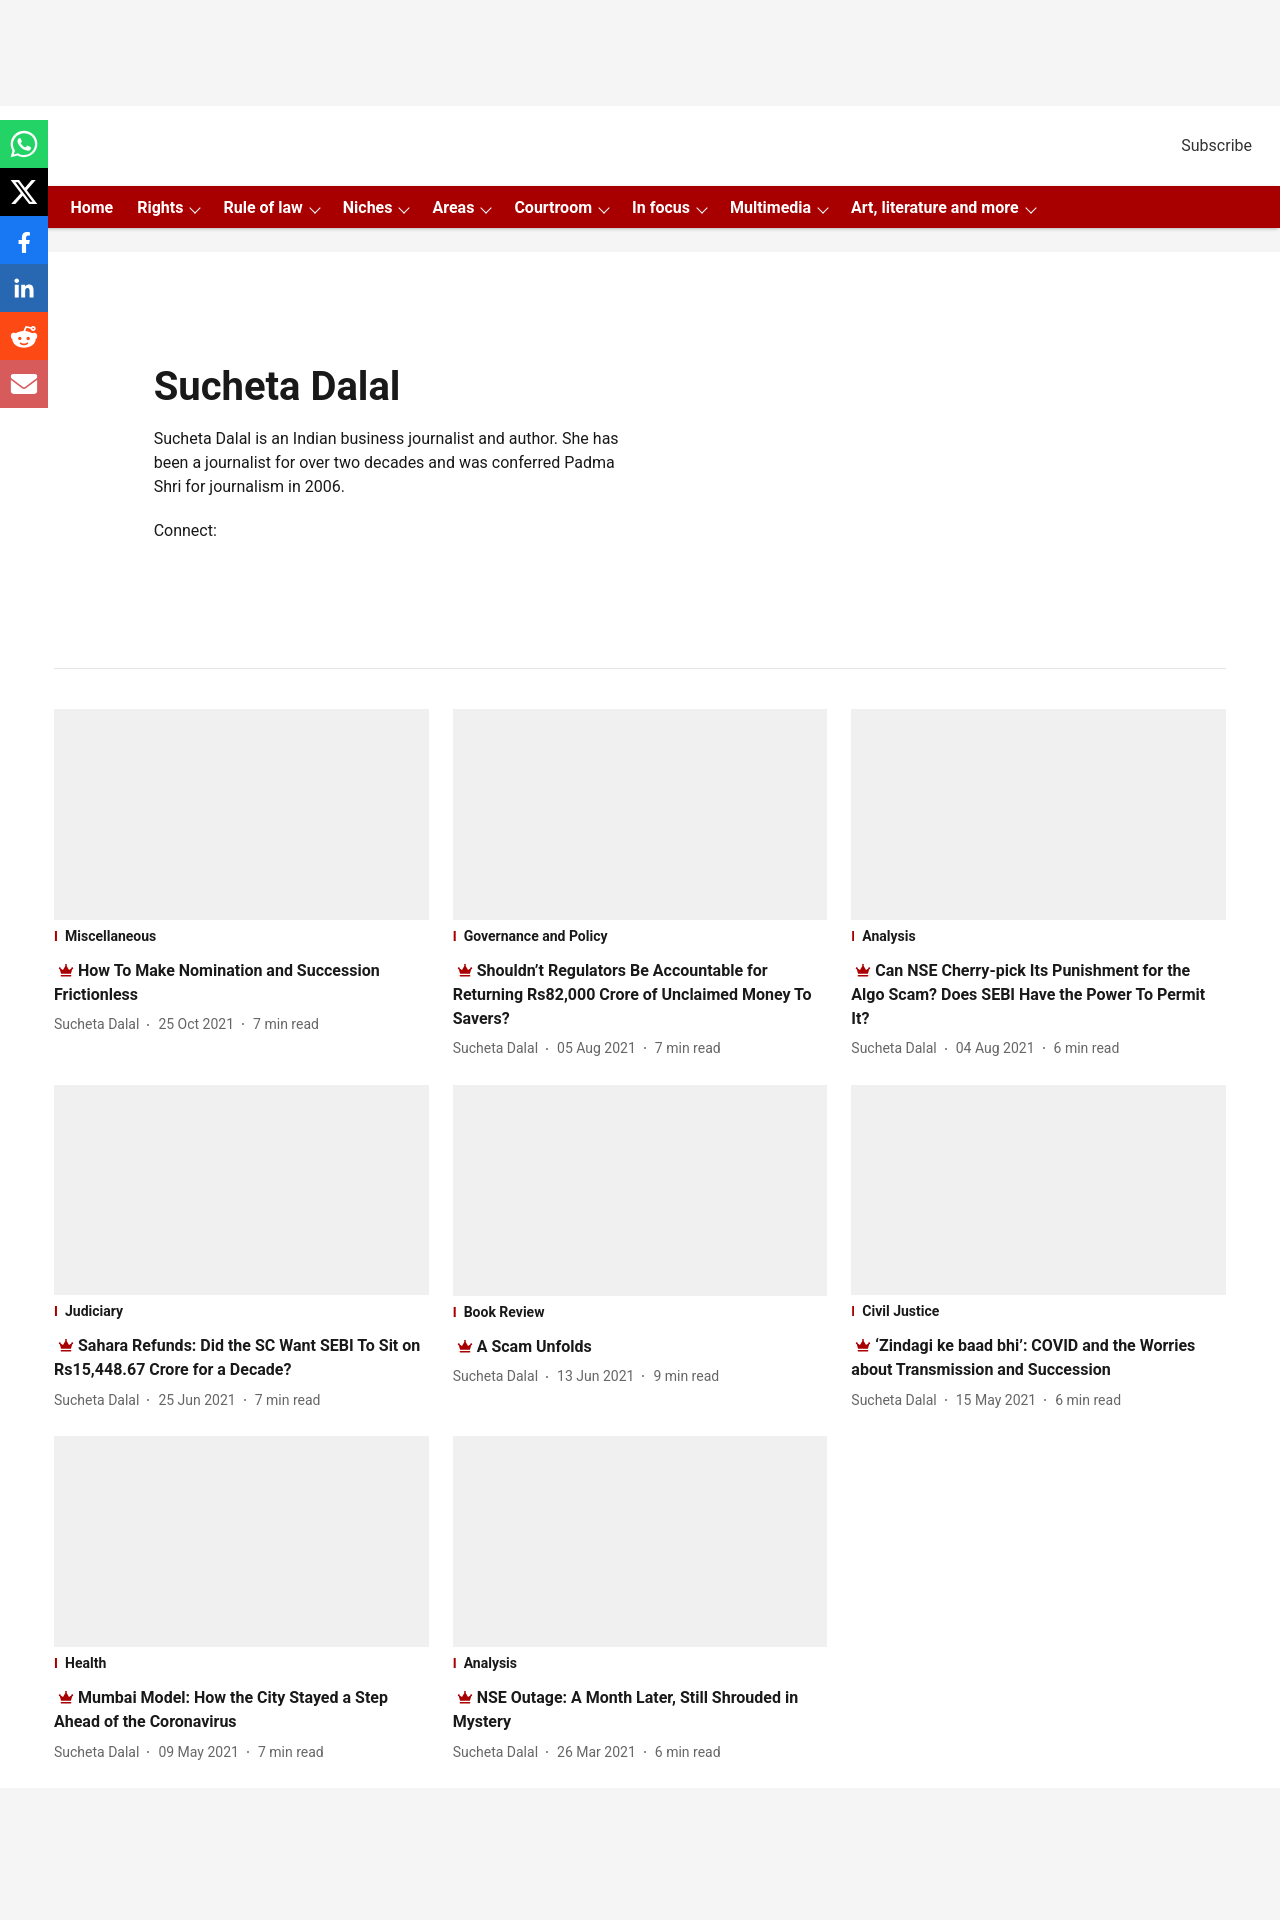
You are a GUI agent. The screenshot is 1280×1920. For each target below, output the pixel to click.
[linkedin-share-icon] (24, 298)
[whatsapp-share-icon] (24, 154)
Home (91, 207)
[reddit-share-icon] (24, 346)
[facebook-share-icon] (24, 250)
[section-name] (241, 936)
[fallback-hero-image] (241, 814)
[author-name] (100, 1024)
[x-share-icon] (24, 202)
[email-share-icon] (24, 394)
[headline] (632, 994)
